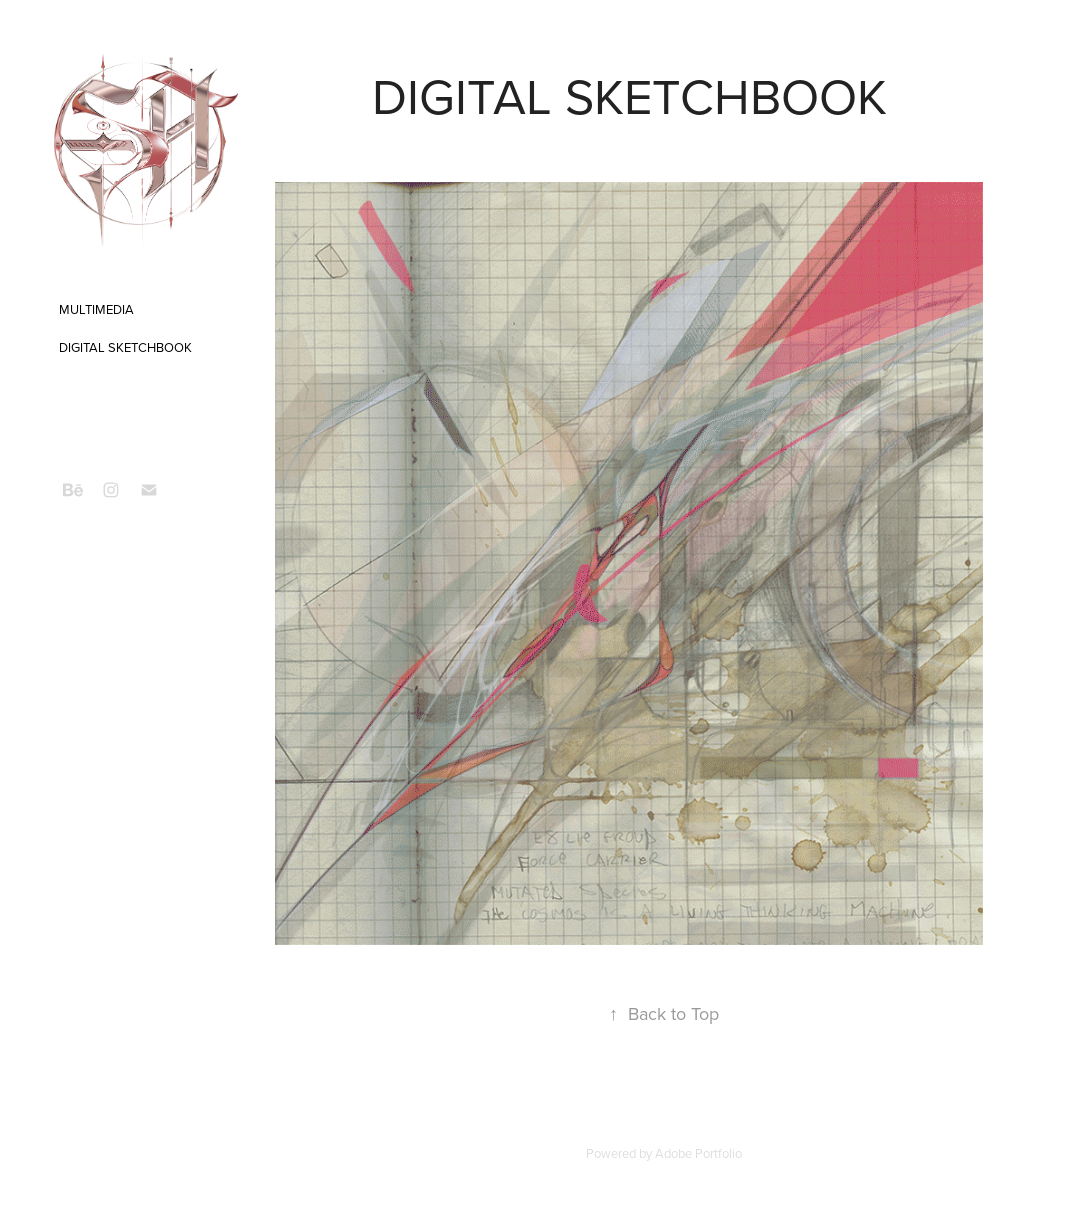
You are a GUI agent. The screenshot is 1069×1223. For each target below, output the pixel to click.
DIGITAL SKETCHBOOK (125, 347)
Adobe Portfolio (698, 1153)
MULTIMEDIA (96, 309)
